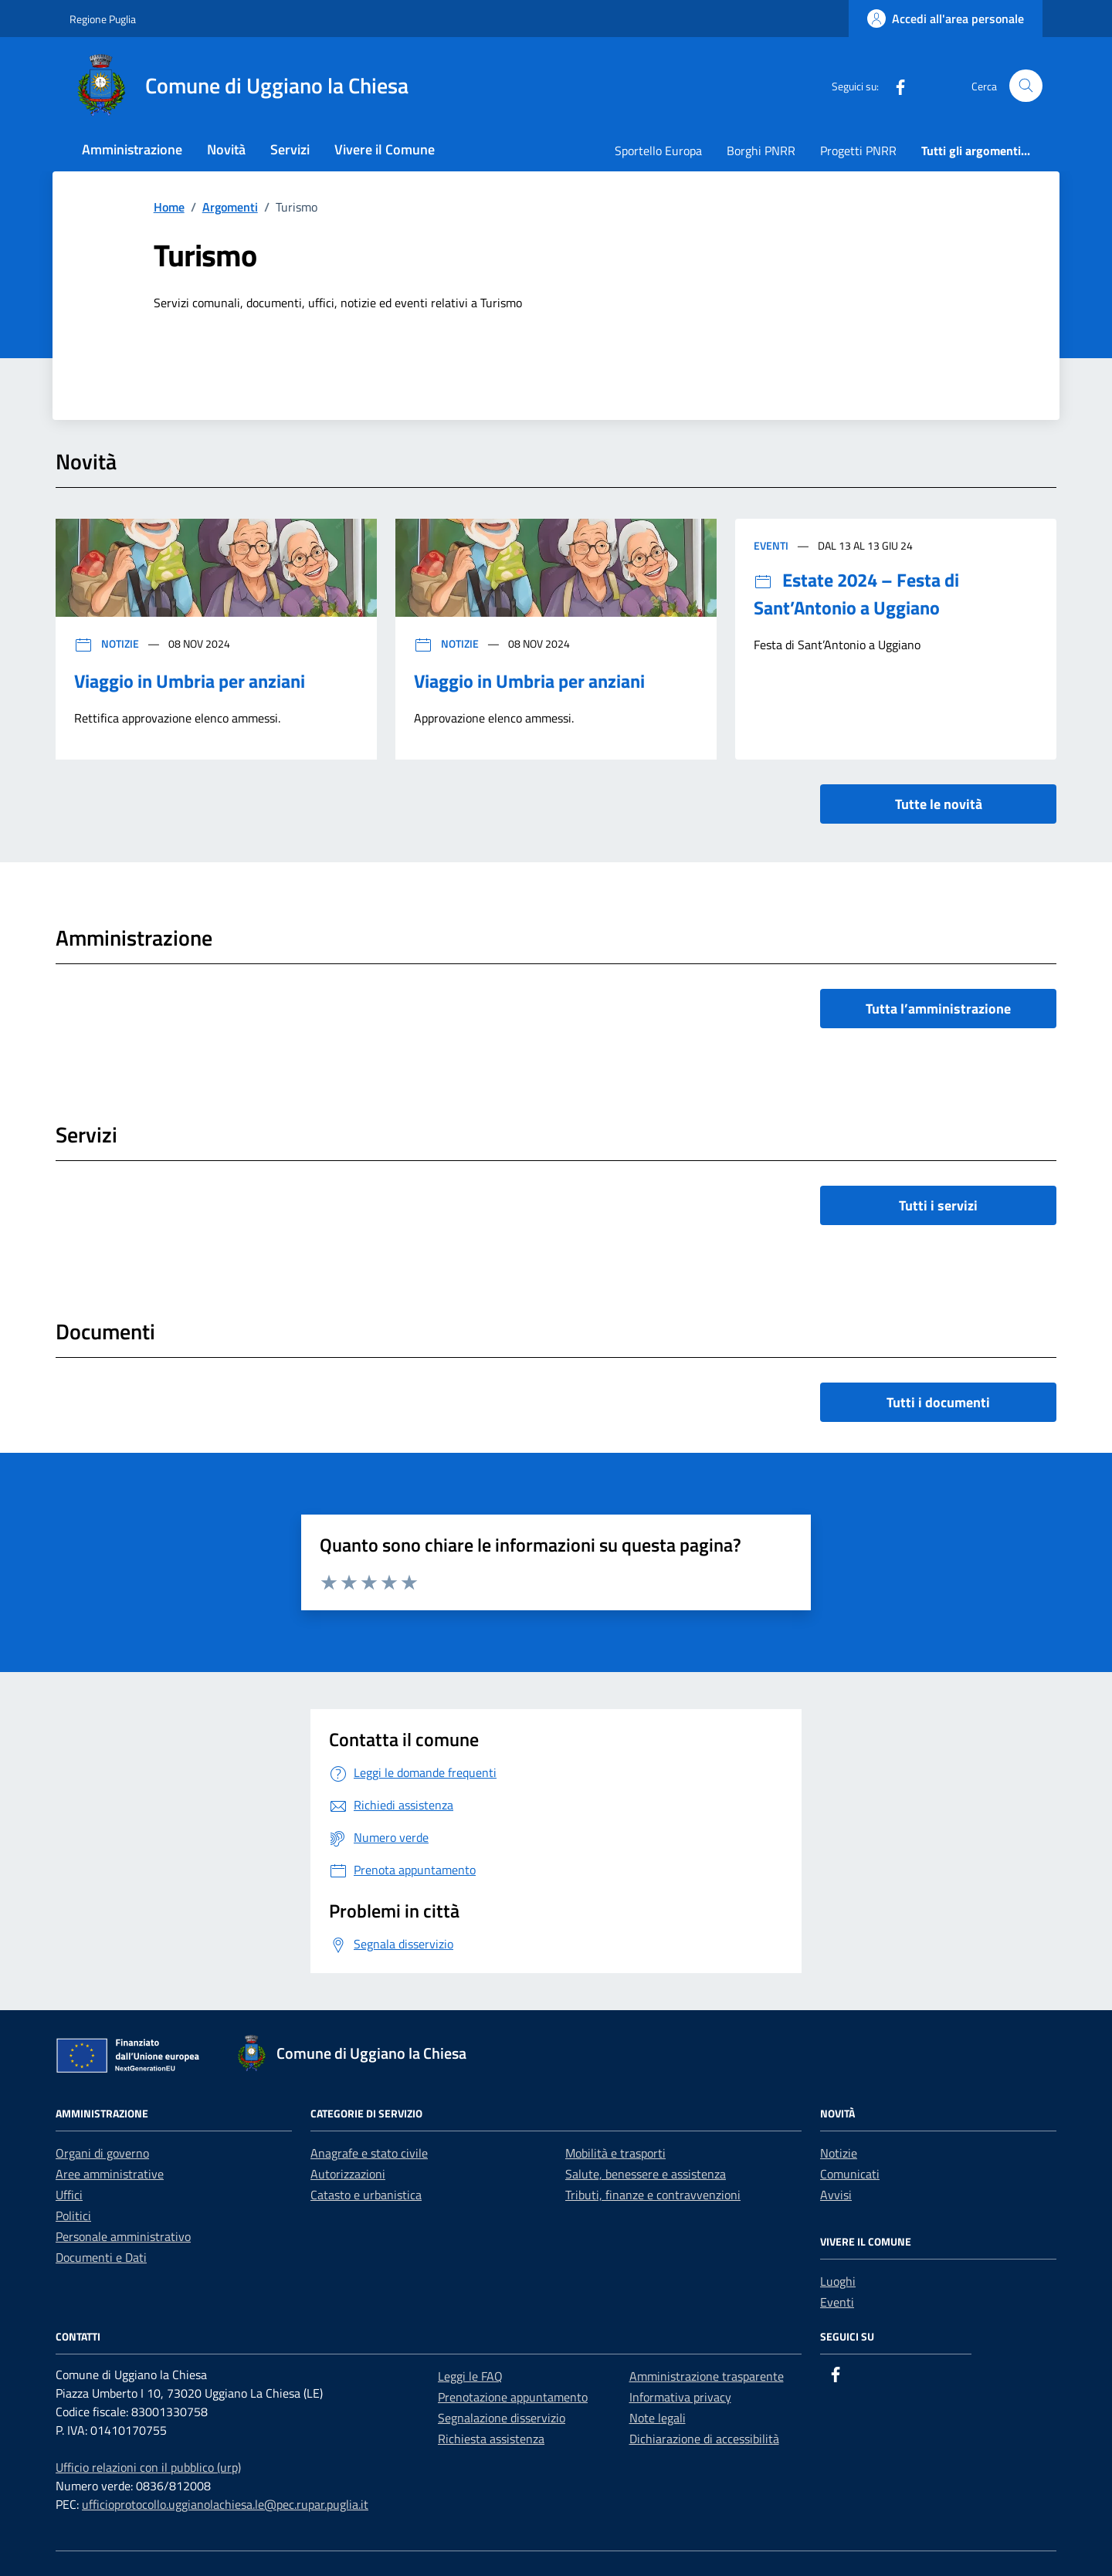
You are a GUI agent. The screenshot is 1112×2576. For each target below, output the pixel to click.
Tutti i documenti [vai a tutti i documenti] (938, 1402)
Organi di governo (102, 2153)
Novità (226, 149)
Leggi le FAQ (470, 2376)
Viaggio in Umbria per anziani (189, 681)
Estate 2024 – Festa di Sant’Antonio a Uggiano (856, 593)
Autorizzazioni (347, 2174)
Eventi (772, 545)
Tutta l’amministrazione (938, 1008)
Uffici (69, 2194)
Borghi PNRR (761, 150)
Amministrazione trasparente (706, 2376)
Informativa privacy (680, 2397)
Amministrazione (132, 149)
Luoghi (838, 2281)
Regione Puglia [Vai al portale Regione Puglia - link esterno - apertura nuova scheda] (103, 19)
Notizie (107, 643)
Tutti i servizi (938, 1205)
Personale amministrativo (123, 2236)
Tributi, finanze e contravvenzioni (653, 2194)
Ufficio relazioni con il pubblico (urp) (148, 2467)
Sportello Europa (658, 150)
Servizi (290, 149)
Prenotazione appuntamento (513, 2397)
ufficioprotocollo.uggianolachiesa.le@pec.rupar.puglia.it (225, 2504)
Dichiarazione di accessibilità (704, 2438)
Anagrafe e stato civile (369, 2153)
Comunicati (850, 2174)
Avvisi (836, 2194)
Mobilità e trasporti (615, 2153)
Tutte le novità (938, 804)
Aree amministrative (110, 2174)
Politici (73, 2215)
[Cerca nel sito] (1025, 86)
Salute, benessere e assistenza (645, 2174)
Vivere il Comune (384, 149)
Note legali (657, 2417)
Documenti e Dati (101, 2257)
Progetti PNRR (858, 150)
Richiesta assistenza (491, 2438)
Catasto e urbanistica (366, 2194)
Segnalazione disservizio (501, 2417)
